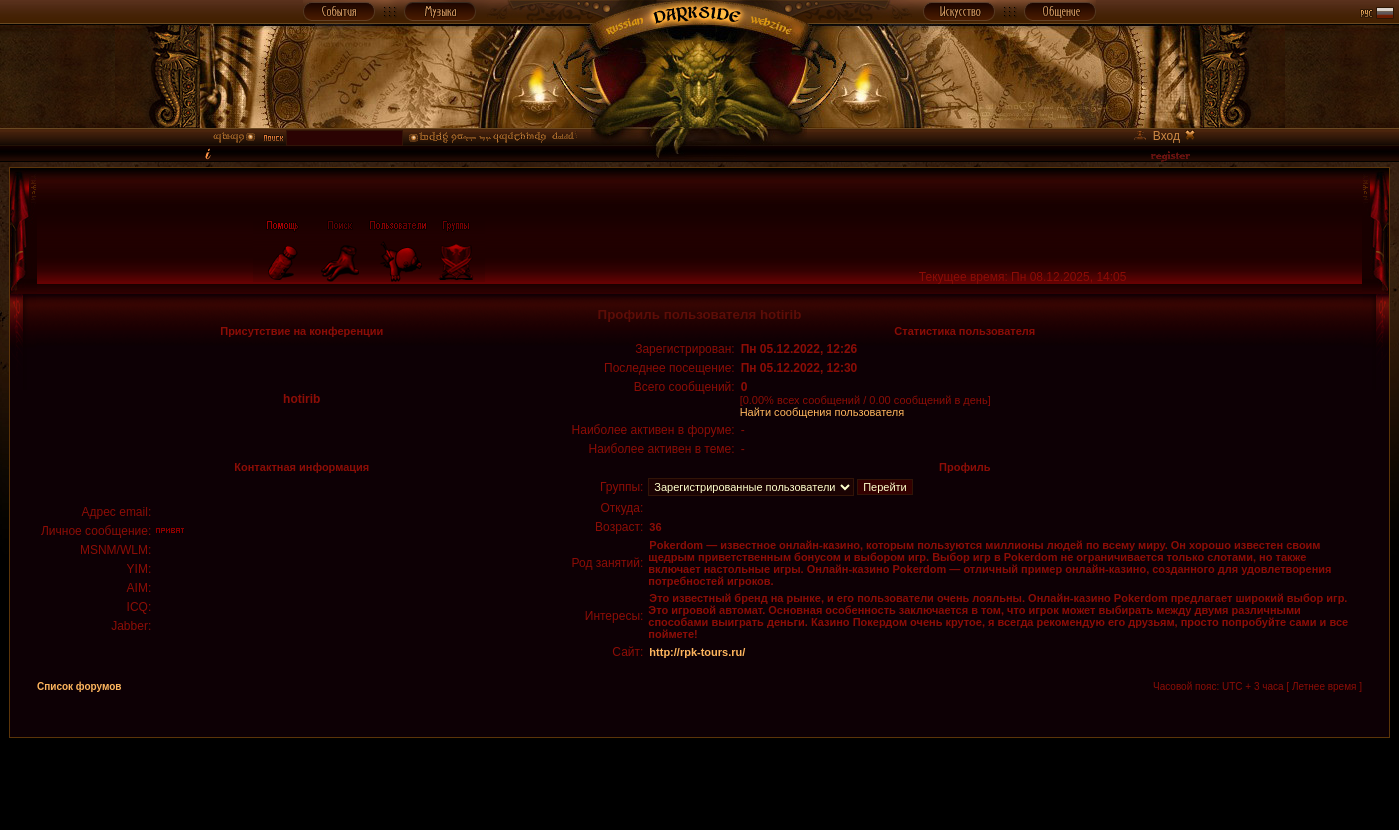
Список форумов (79, 686)
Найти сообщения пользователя (822, 412)
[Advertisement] (700, 783)
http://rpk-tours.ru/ (697, 652)
